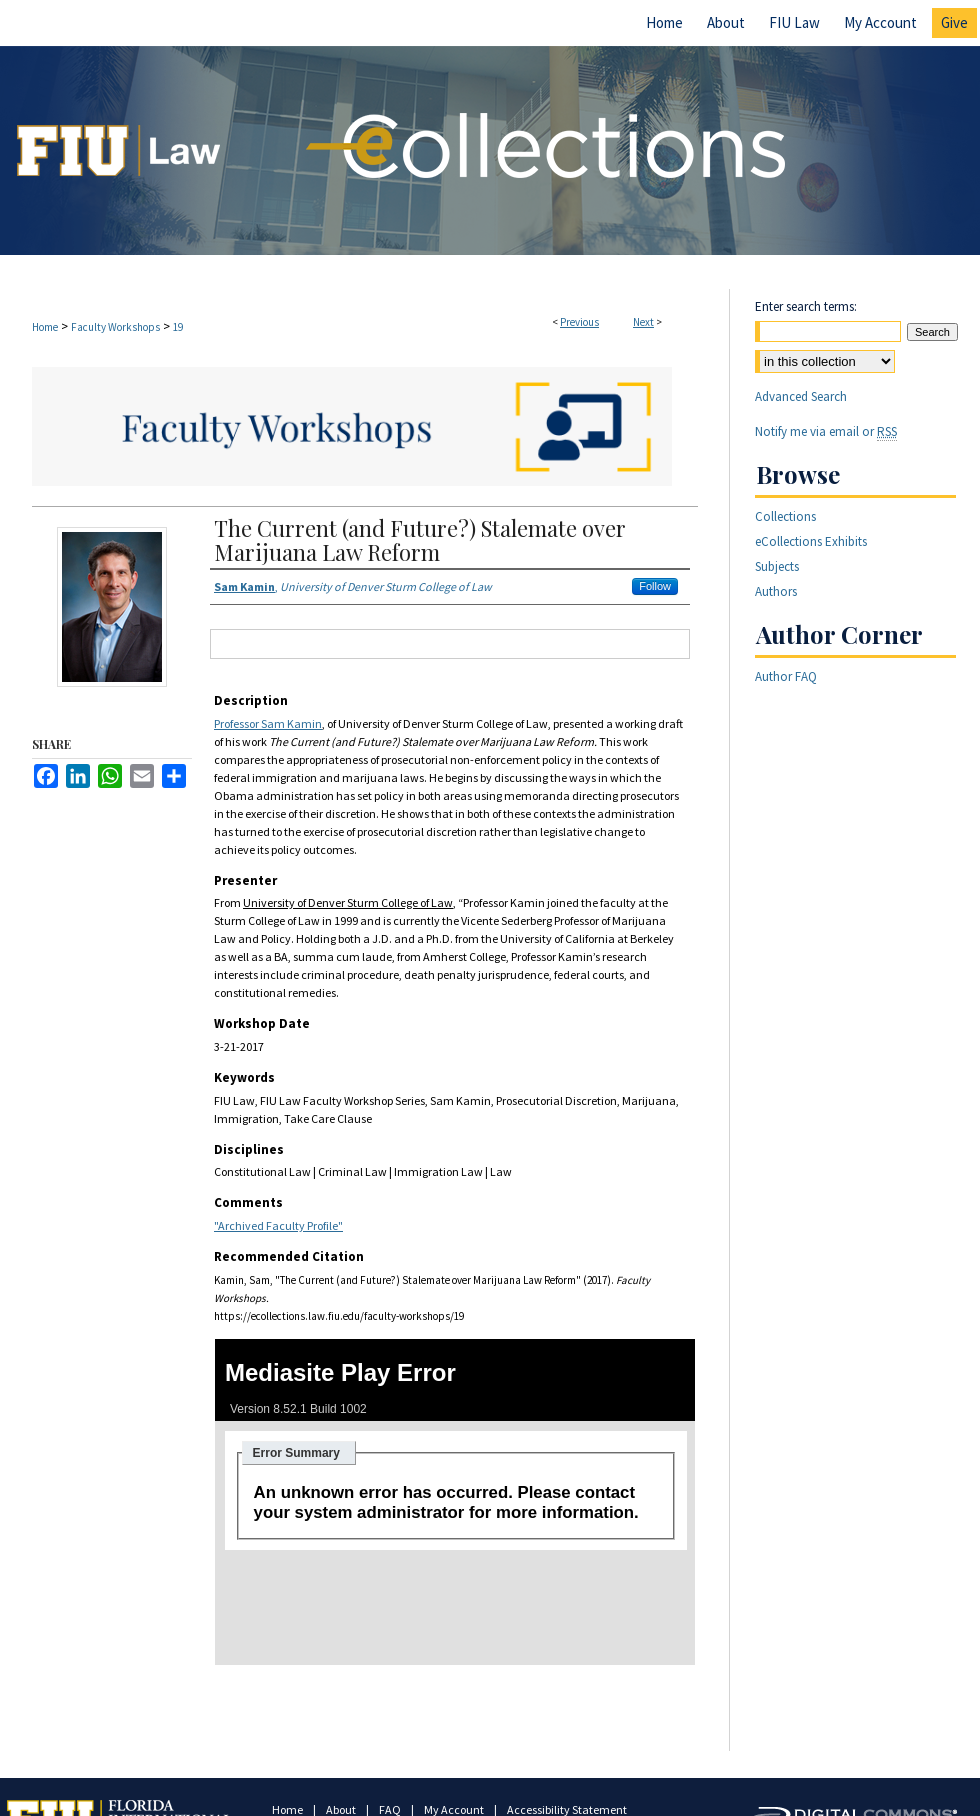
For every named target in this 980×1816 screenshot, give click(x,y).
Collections (785, 516)
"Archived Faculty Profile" (278, 1225)
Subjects (777, 566)
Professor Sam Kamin (268, 723)
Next (643, 322)
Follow (655, 586)
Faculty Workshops (115, 327)
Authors (776, 591)
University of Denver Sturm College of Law (348, 902)
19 (178, 327)
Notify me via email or (826, 431)
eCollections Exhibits (811, 541)
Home (45, 327)
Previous (579, 322)
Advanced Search (801, 396)
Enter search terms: (806, 306)
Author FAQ (786, 676)
